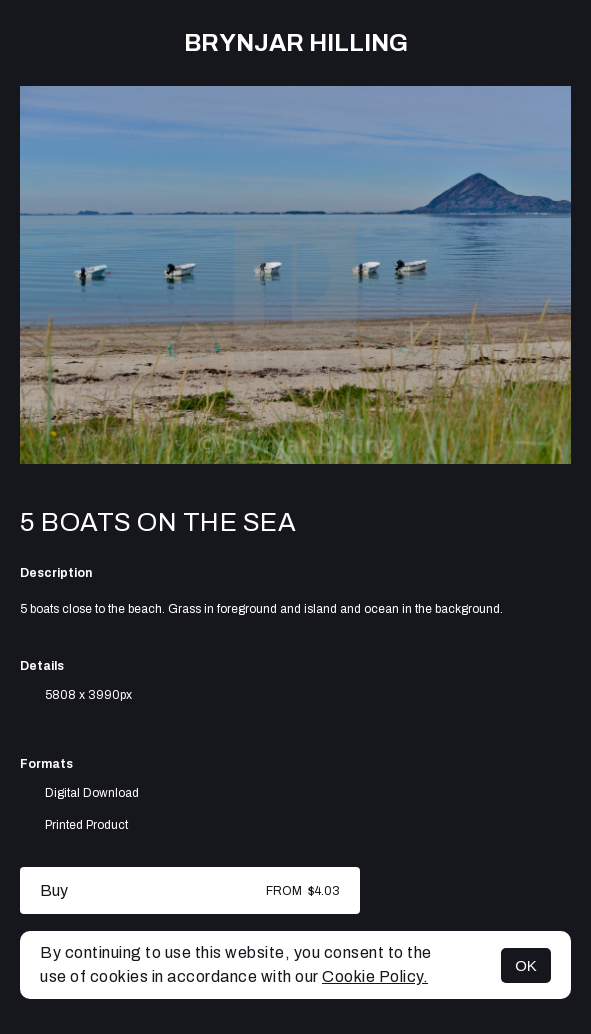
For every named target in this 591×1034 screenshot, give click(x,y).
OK (526, 965)
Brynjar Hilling (296, 43)
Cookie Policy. (375, 976)
